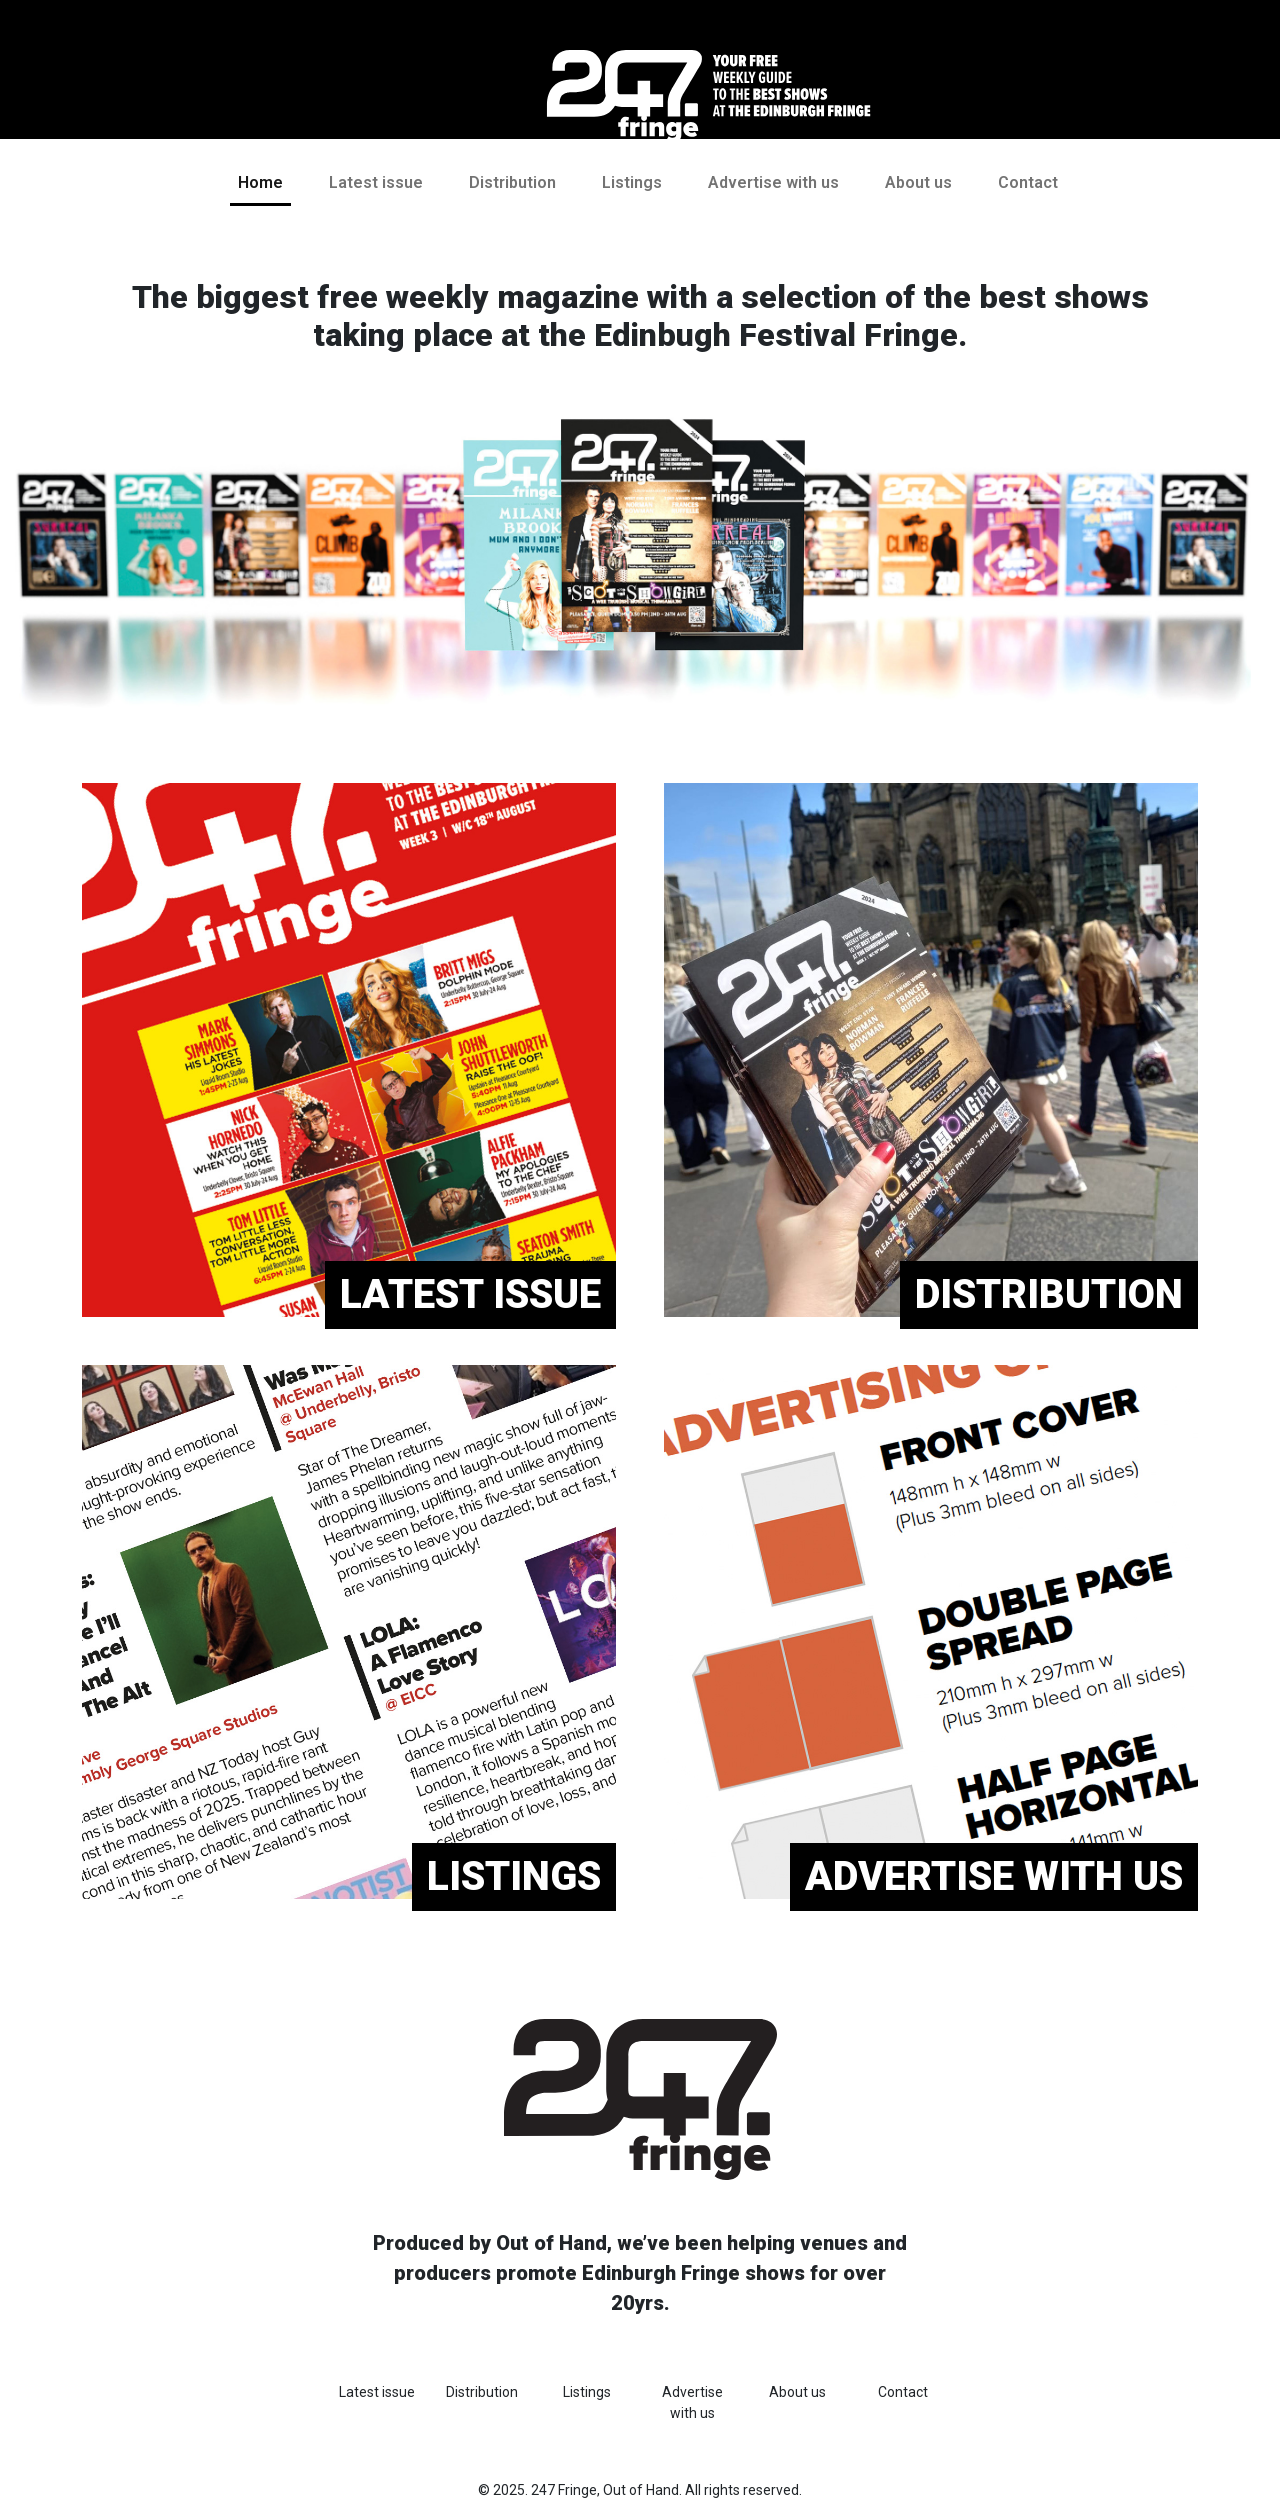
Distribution (512, 182)
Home (260, 182)
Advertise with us (773, 182)
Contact (1028, 182)
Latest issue (376, 182)
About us (918, 182)
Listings (632, 182)
